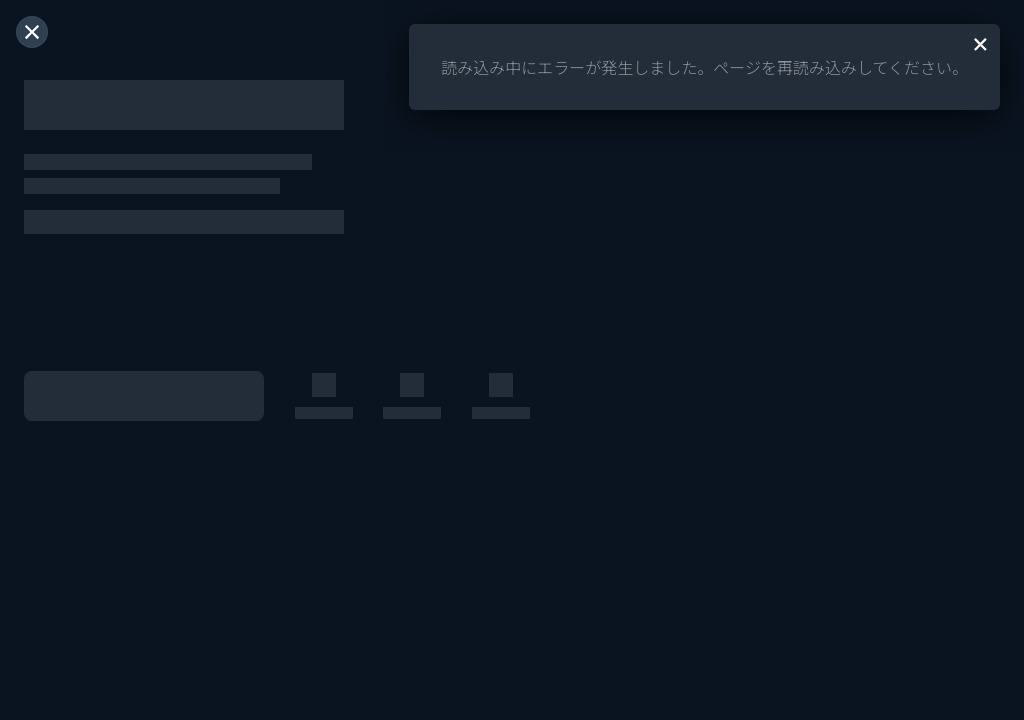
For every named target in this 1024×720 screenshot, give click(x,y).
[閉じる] (32, 32)
